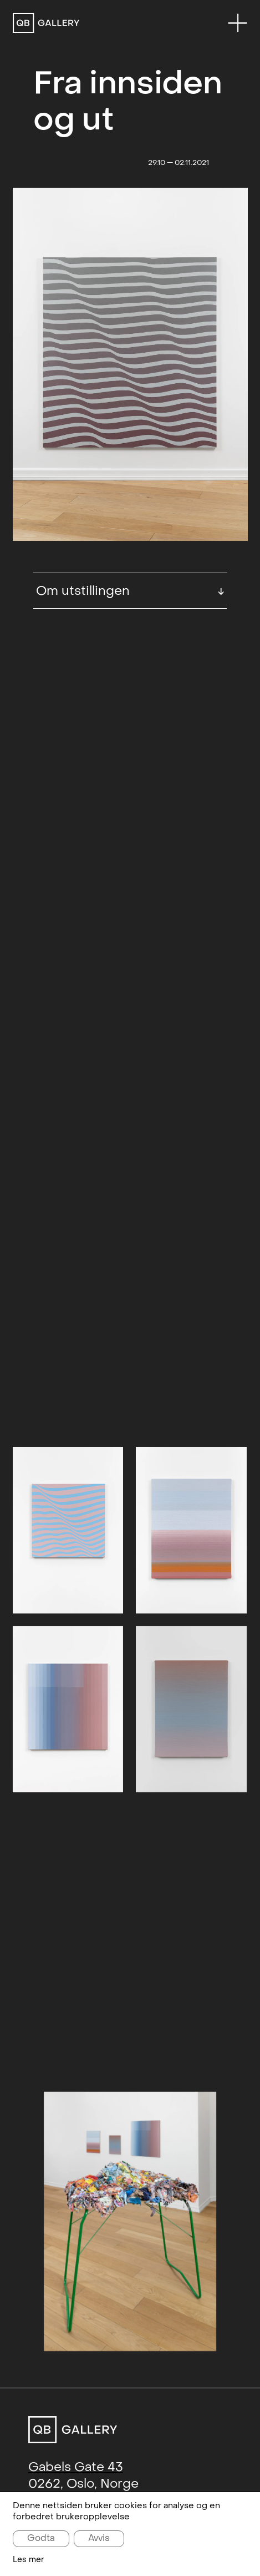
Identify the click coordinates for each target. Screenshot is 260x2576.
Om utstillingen (130, 590)
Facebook (58, 2293)
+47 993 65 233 (75, 2214)
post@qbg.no (70, 2192)
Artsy (181, 2293)
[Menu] (237, 22)
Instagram (125, 2293)
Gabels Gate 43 (75, 2153)
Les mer (28, 2560)
